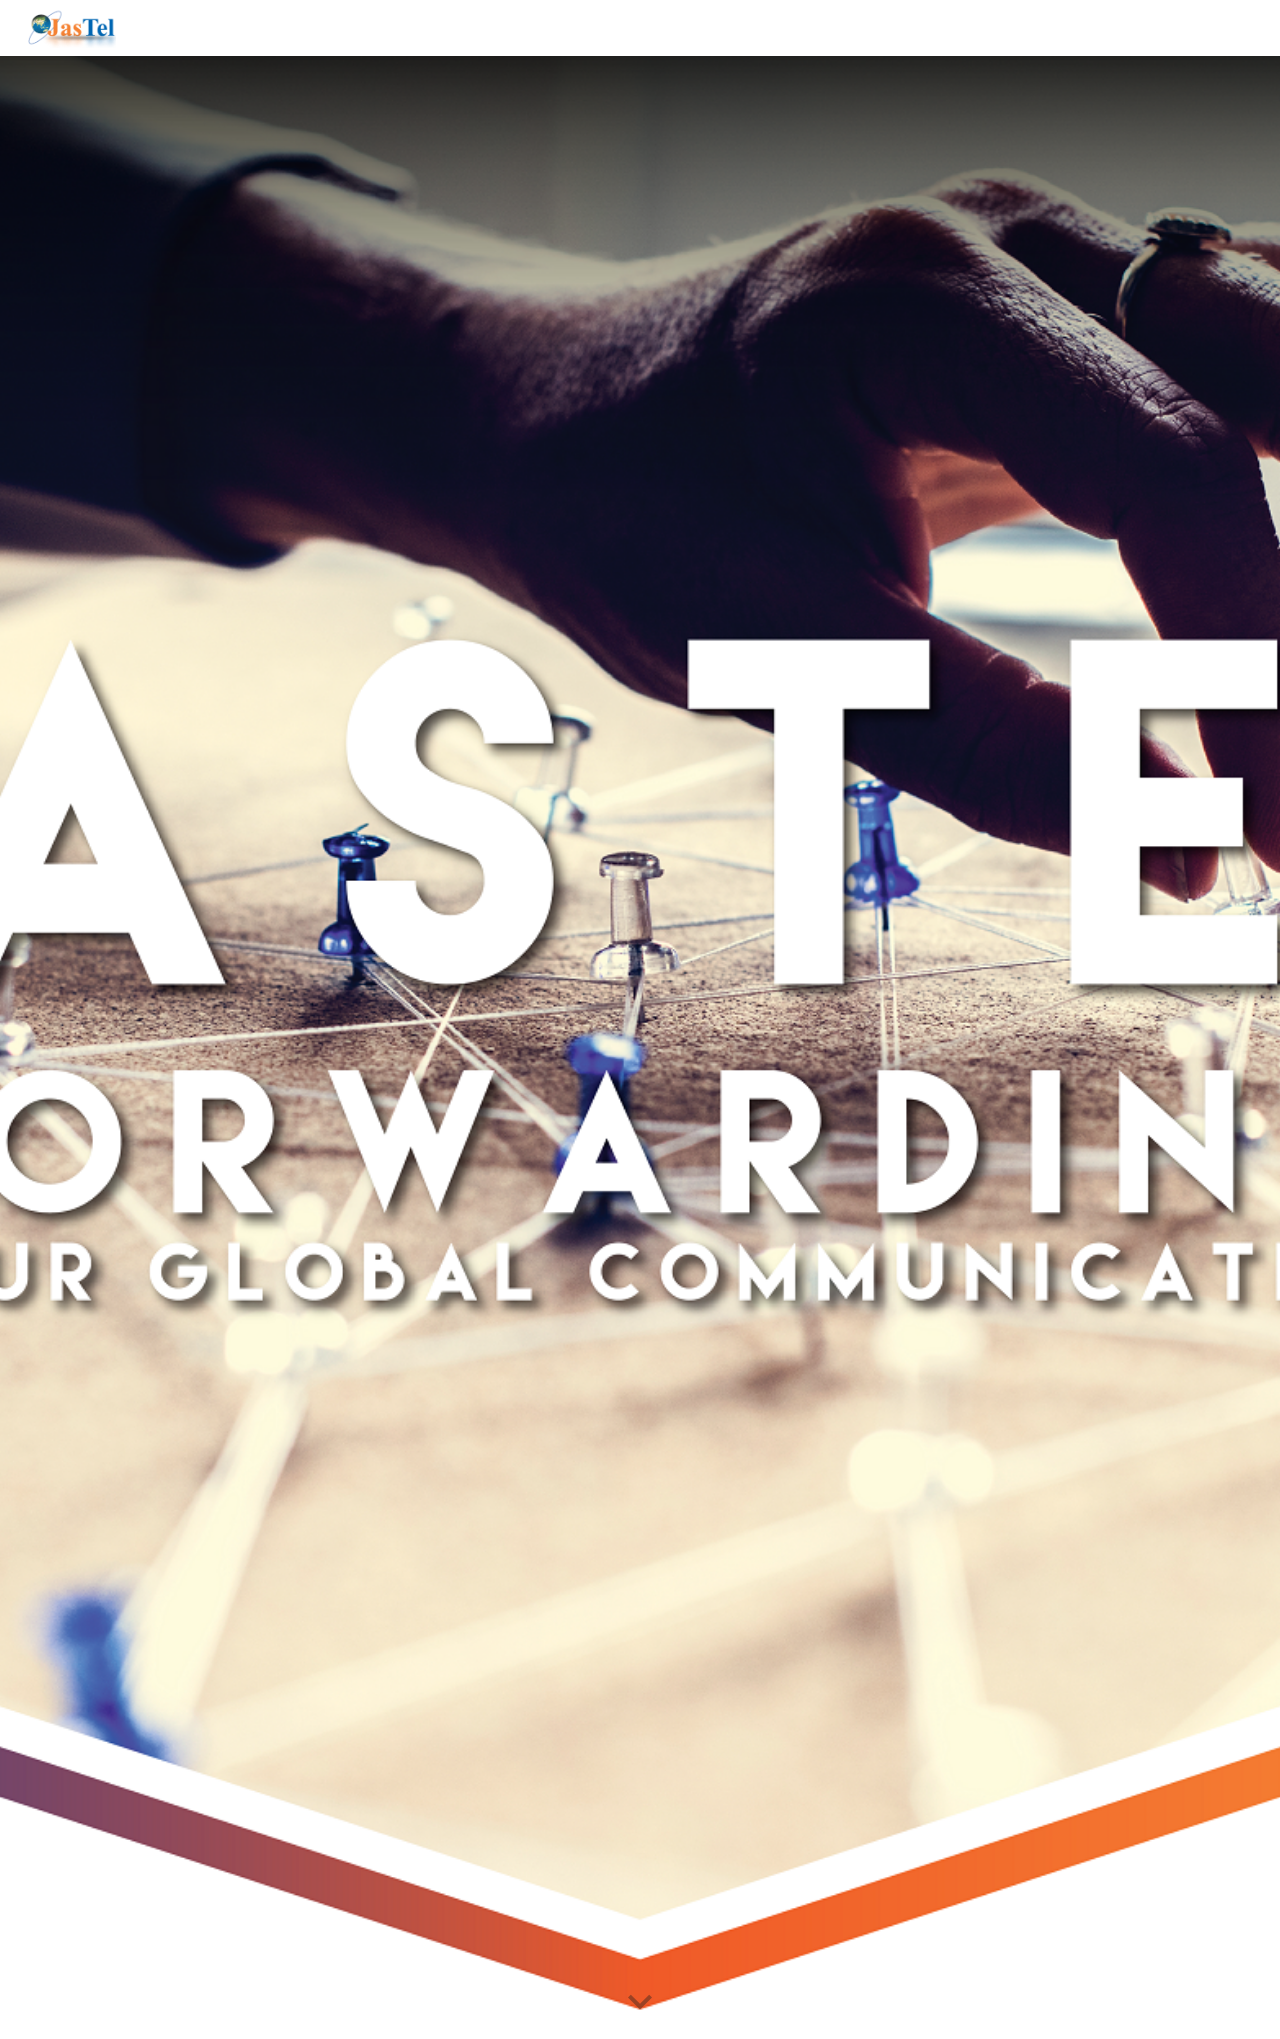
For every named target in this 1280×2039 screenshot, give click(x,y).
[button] (640, 2003)
